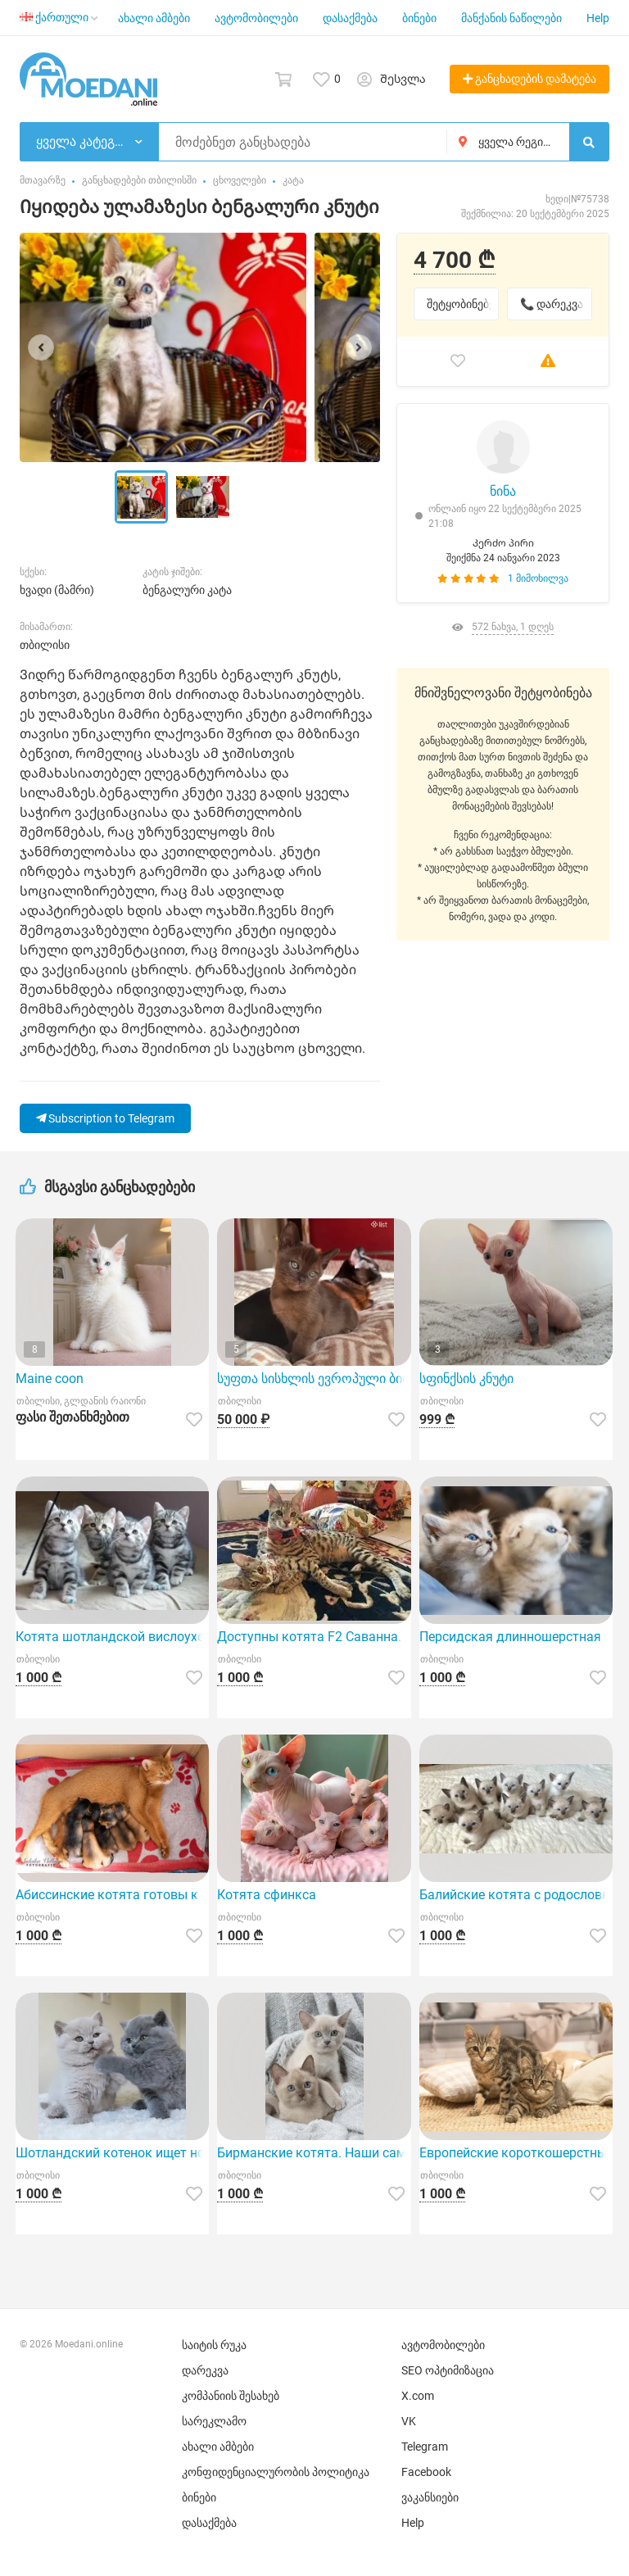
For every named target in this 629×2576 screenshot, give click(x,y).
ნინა (503, 491)
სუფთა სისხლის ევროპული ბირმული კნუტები (313, 1378)
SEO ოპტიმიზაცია (447, 2370)
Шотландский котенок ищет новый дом (112, 2153)
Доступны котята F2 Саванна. (309, 1636)
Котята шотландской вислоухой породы (112, 1636)
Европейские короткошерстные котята (516, 2153)
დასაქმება (350, 18)
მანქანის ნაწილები (511, 18)
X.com (417, 2395)
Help (597, 18)
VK (408, 2421)
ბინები (419, 18)
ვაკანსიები (430, 2497)
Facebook (426, 2471)
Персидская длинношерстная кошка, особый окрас (516, 1636)
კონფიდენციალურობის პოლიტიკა (275, 2471)
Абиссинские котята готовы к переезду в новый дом (112, 1895)
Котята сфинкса (266, 1895)
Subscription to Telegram (105, 1118)
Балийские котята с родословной (516, 1895)
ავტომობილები (256, 18)
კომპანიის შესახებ (230, 2395)
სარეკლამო (214, 2421)
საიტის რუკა (214, 2345)
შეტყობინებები (463, 304)
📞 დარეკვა (551, 304)
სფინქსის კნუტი (466, 1378)
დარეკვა (205, 2370)
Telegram (424, 2446)
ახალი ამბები (154, 18)
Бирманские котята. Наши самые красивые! (313, 2153)
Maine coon (50, 1378)
